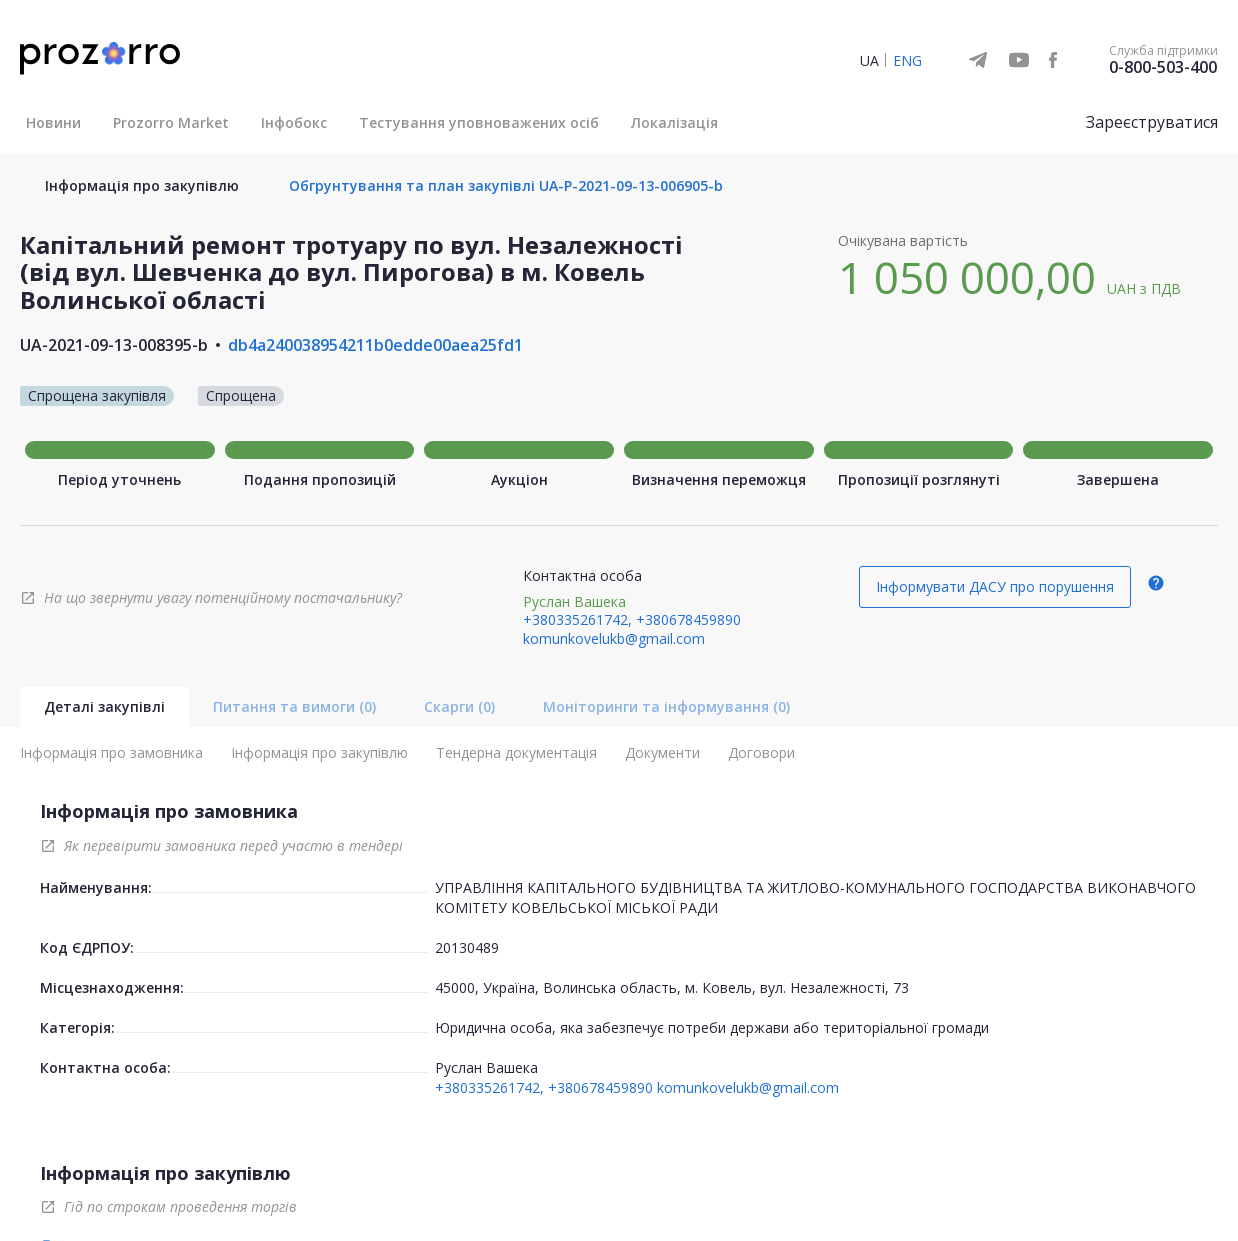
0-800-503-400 (1163, 67)
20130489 (467, 947)
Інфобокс (294, 122)
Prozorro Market (171, 122)
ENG (907, 60)
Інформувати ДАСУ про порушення (995, 586)
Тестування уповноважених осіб (479, 122)
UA (869, 60)
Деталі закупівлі (104, 706)
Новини (53, 122)
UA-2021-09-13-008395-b (114, 345)
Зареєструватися (1152, 122)
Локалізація (674, 122)
